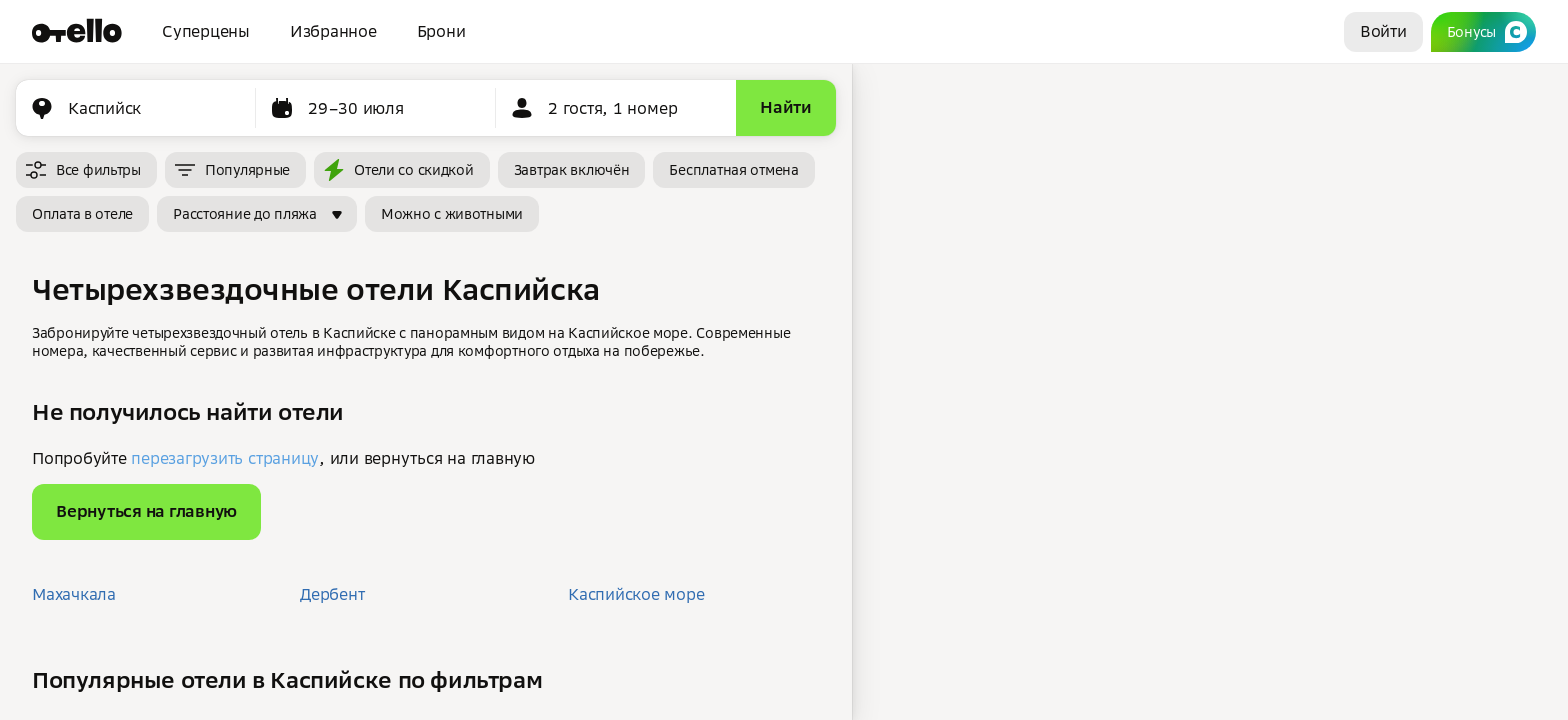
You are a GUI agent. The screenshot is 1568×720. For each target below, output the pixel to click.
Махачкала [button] (74, 594)
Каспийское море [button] (636, 594)
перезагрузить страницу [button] (225, 458)
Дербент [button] (332, 594)
